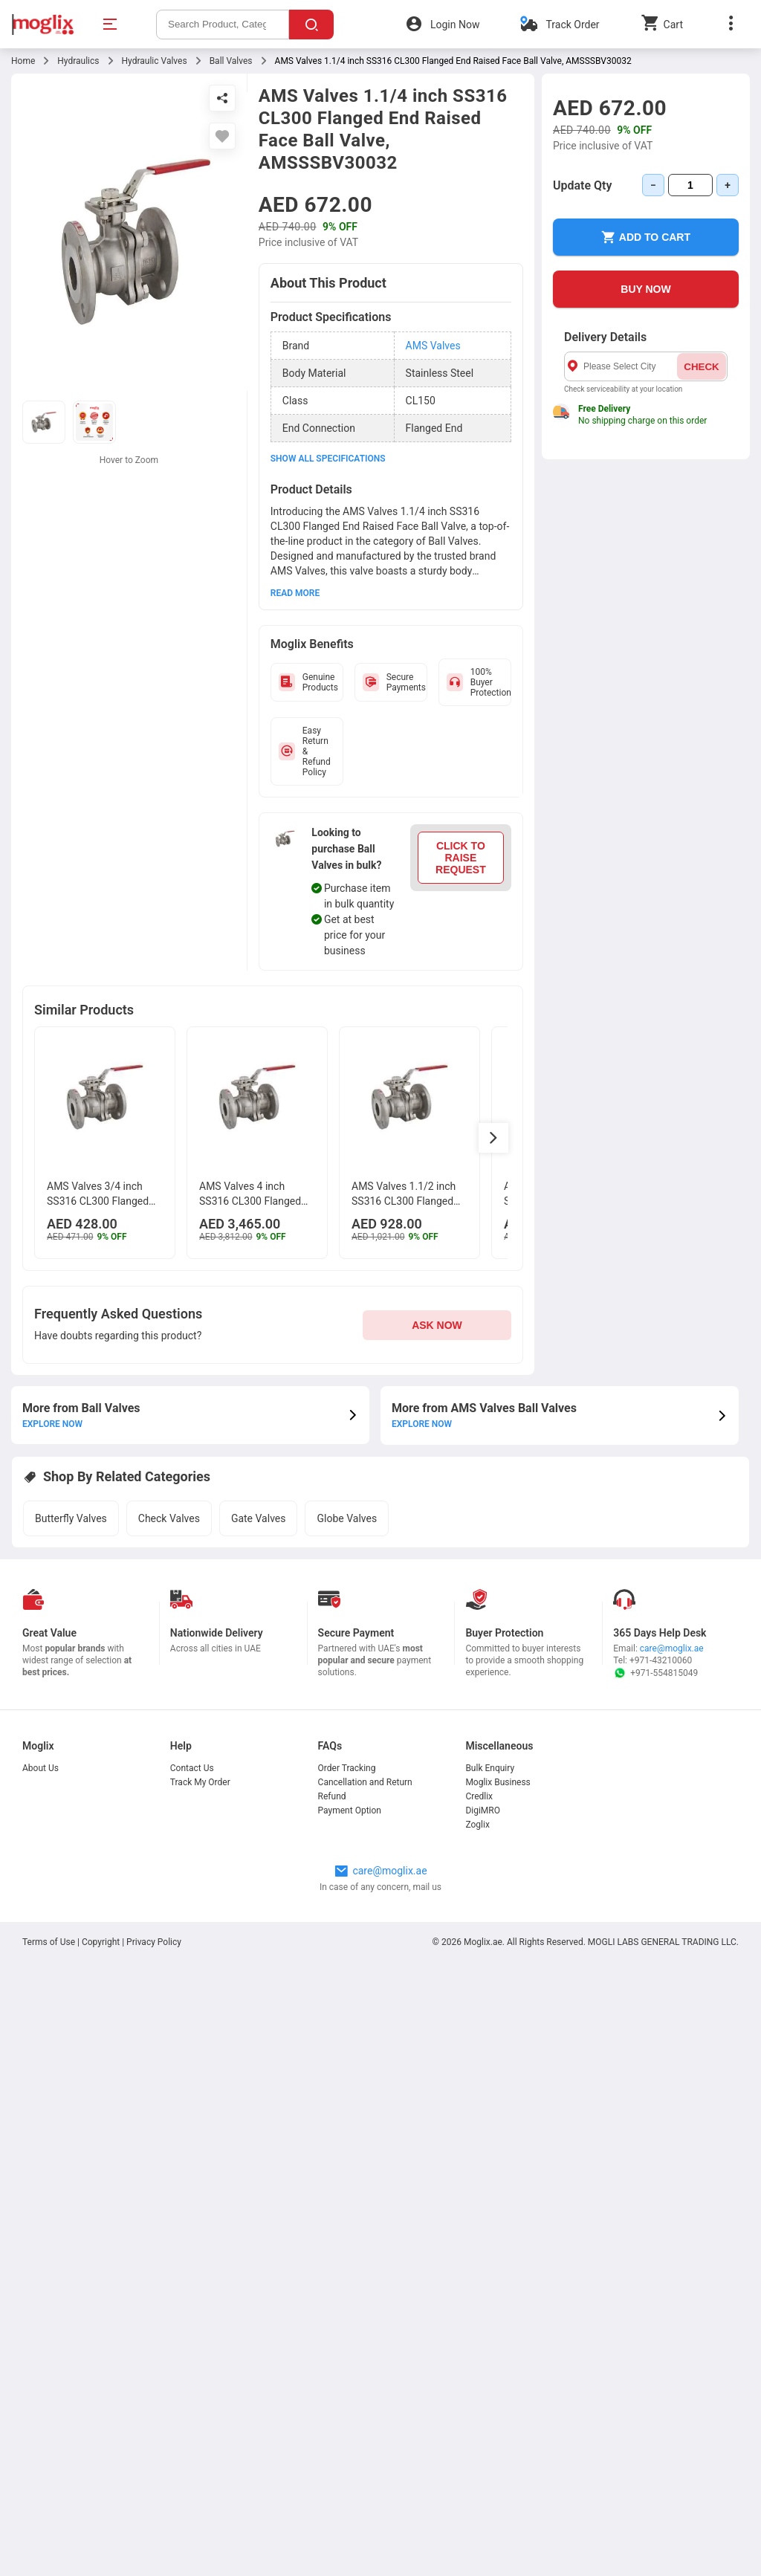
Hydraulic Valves (154, 61)
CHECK (701, 366)
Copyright (101, 1942)
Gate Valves (258, 1518)
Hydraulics (78, 61)
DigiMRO (482, 1810)
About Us (40, 1768)
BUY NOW (645, 289)
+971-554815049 (655, 1673)
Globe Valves (347, 1518)
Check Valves (169, 1518)
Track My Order (200, 1782)
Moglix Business (497, 1782)
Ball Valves (231, 61)
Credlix (479, 1796)
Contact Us (192, 1768)
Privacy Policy (153, 1942)
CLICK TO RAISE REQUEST (460, 858)
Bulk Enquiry (489, 1768)
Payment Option (349, 1810)
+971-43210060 (660, 1660)
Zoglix (477, 1824)
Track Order (572, 24)
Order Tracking (347, 1768)
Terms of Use (49, 1942)
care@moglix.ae (672, 1648)
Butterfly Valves (71, 1518)
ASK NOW (437, 1325)
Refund (332, 1796)
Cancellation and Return (365, 1782)
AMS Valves (433, 346)
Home (23, 61)
